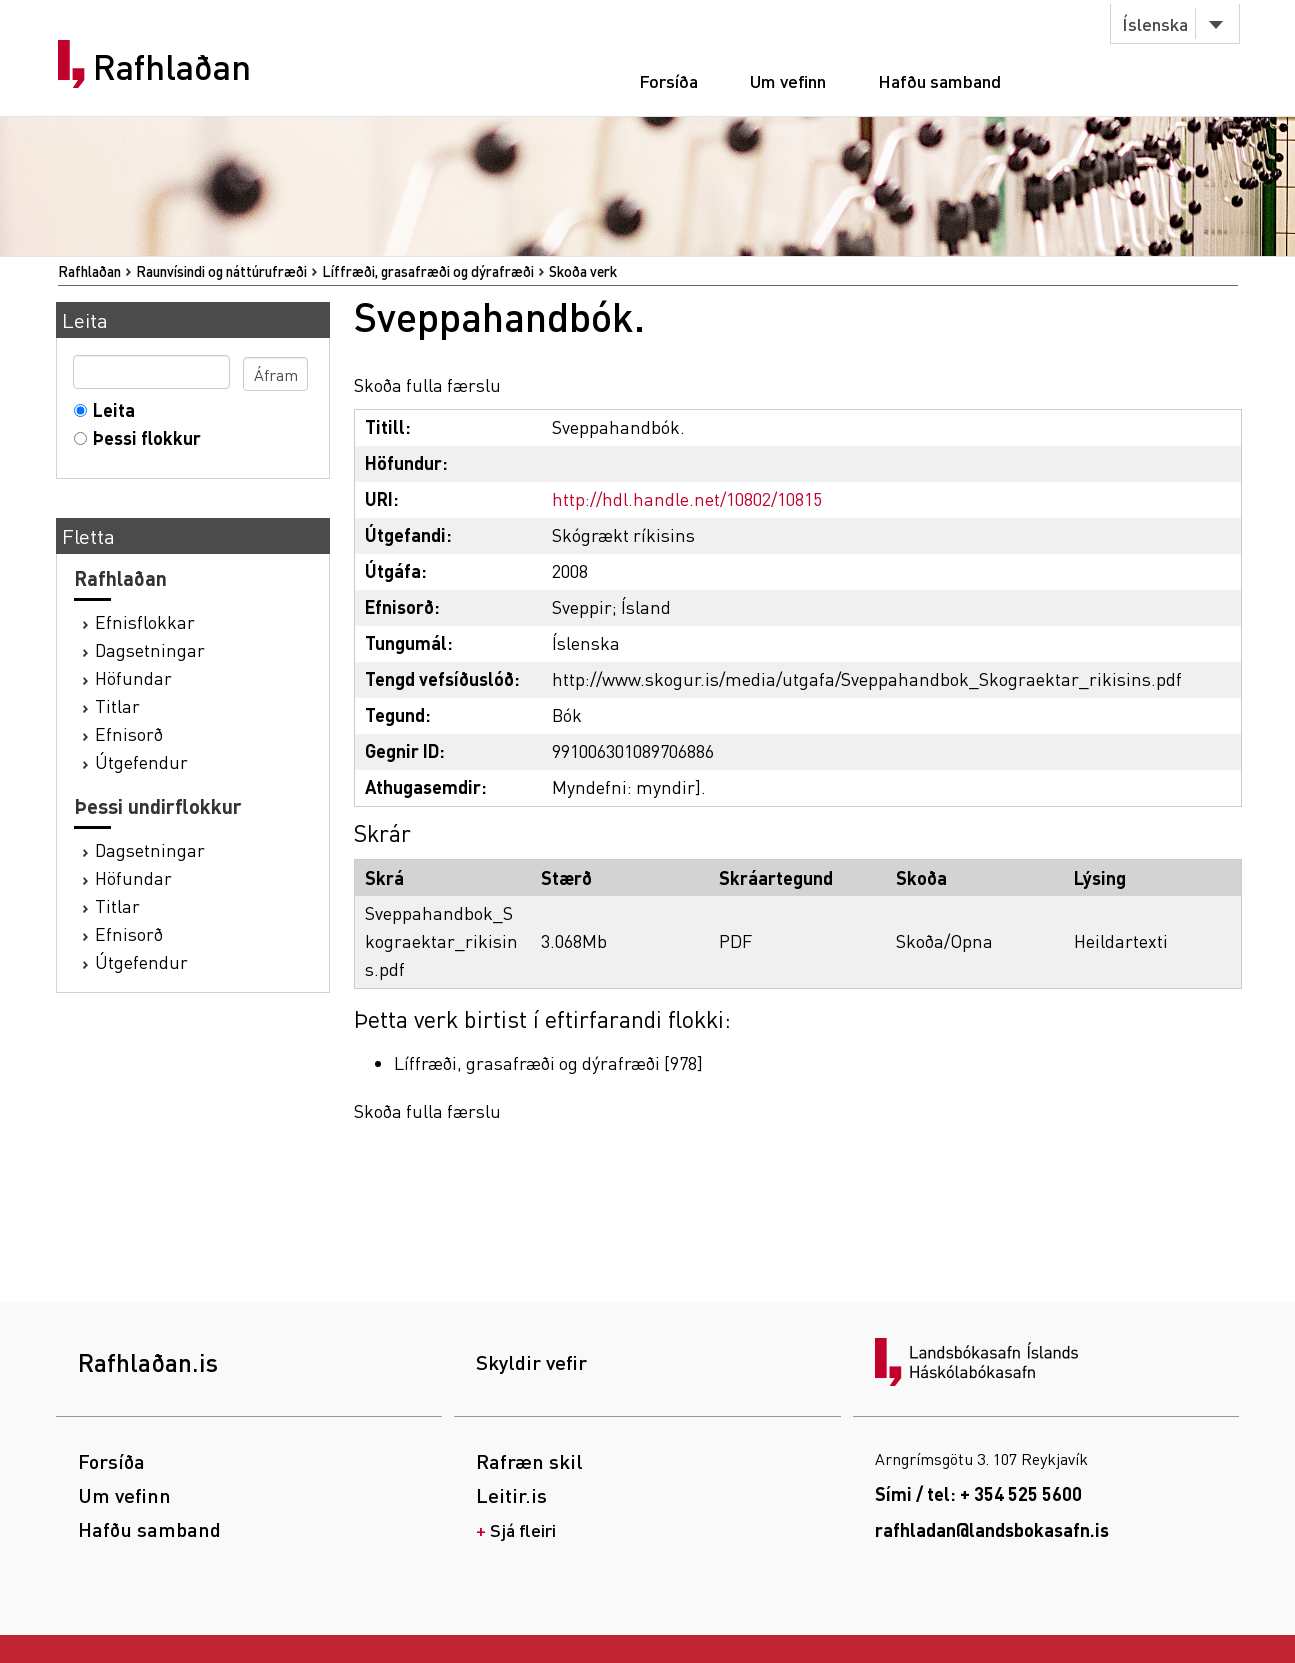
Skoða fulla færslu (427, 384)
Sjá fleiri (523, 1529)
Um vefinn (788, 80)
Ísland (646, 606)
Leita (109, 409)
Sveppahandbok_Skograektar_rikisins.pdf (441, 940)
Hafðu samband (939, 80)
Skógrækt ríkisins (623, 534)
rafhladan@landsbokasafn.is (992, 1529)
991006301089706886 (633, 750)
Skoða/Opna (944, 940)
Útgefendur (141, 761)
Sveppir (582, 606)
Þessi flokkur (142, 437)
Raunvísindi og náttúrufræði (221, 271)
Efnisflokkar (145, 621)
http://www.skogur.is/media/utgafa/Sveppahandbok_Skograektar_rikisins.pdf (867, 678)
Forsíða (668, 80)
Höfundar (133, 677)
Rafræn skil (529, 1461)
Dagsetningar (150, 649)
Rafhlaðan (172, 67)
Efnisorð (129, 733)
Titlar (117, 705)
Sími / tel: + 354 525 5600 (978, 1493)
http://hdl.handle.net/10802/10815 (687, 498)
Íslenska (1155, 23)
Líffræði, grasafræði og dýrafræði (428, 271)
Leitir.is (511, 1495)
